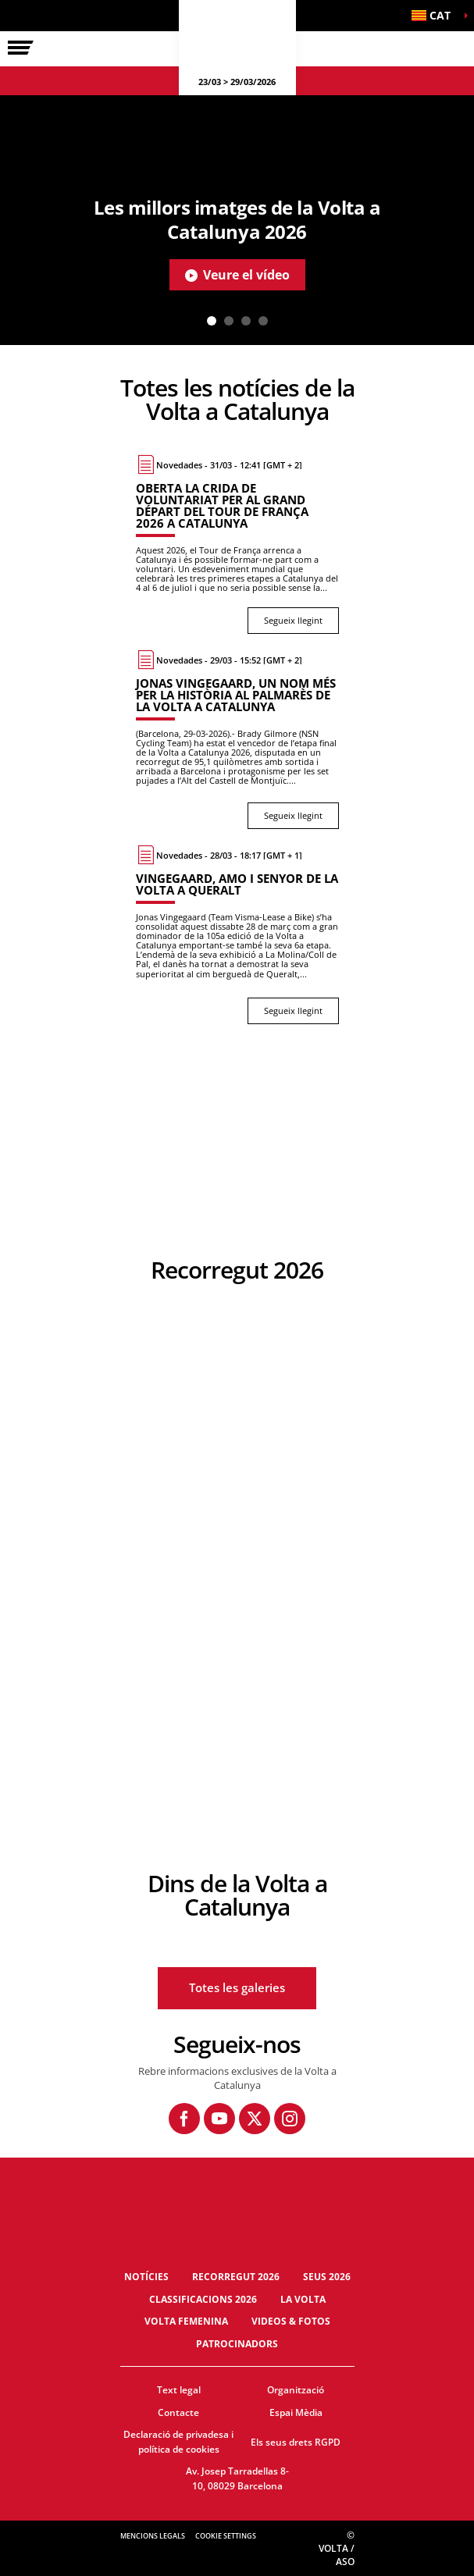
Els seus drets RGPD (295, 2442)
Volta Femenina (186, 2321)
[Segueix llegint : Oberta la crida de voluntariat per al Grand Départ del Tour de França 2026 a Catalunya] (237, 544)
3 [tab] (246, 321)
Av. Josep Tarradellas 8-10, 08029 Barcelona (237, 2478)
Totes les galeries (237, 1987)
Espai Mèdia (296, 2412)
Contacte (178, 2412)
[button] (435, 15)
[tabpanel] (237, 220)
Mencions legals (152, 2536)
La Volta (303, 2299)
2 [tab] (228, 321)
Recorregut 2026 (236, 2276)
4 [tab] (263, 321)
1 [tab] (211, 321)
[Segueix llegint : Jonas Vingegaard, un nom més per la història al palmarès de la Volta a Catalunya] (237, 739)
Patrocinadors (237, 2343)
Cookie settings (225, 2536)
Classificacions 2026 (203, 2299)
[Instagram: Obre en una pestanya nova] (289, 2118)
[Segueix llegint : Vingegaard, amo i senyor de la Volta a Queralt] (237, 934)
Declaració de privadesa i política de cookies (178, 2442)
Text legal (179, 2389)
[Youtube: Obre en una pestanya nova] (219, 2118)
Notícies (146, 2276)
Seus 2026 (327, 2276)
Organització (295, 2389)
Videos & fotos (290, 2321)
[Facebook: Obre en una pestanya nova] (184, 2118)
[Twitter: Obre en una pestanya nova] (254, 2118)
